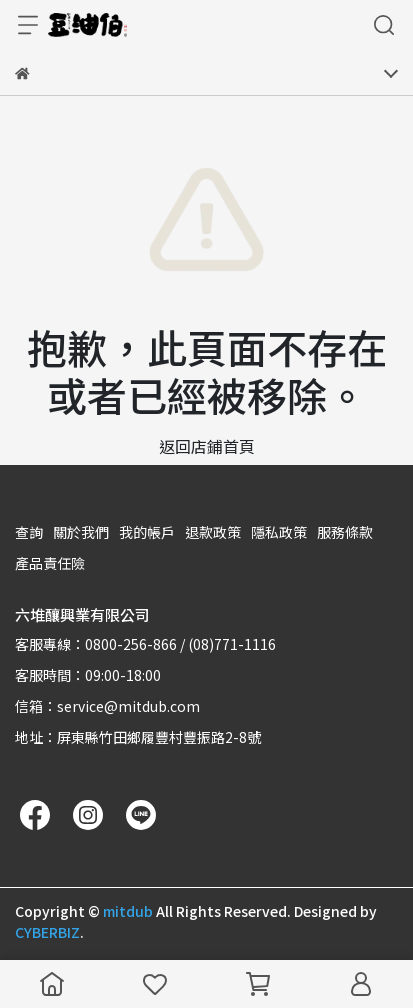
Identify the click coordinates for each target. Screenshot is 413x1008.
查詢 (29, 532)
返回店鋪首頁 (207, 446)
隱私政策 (279, 532)
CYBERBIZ (47, 932)
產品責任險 (50, 563)
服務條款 (345, 532)
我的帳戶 (147, 532)
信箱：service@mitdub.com (107, 706)
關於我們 (81, 532)
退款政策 (213, 532)
